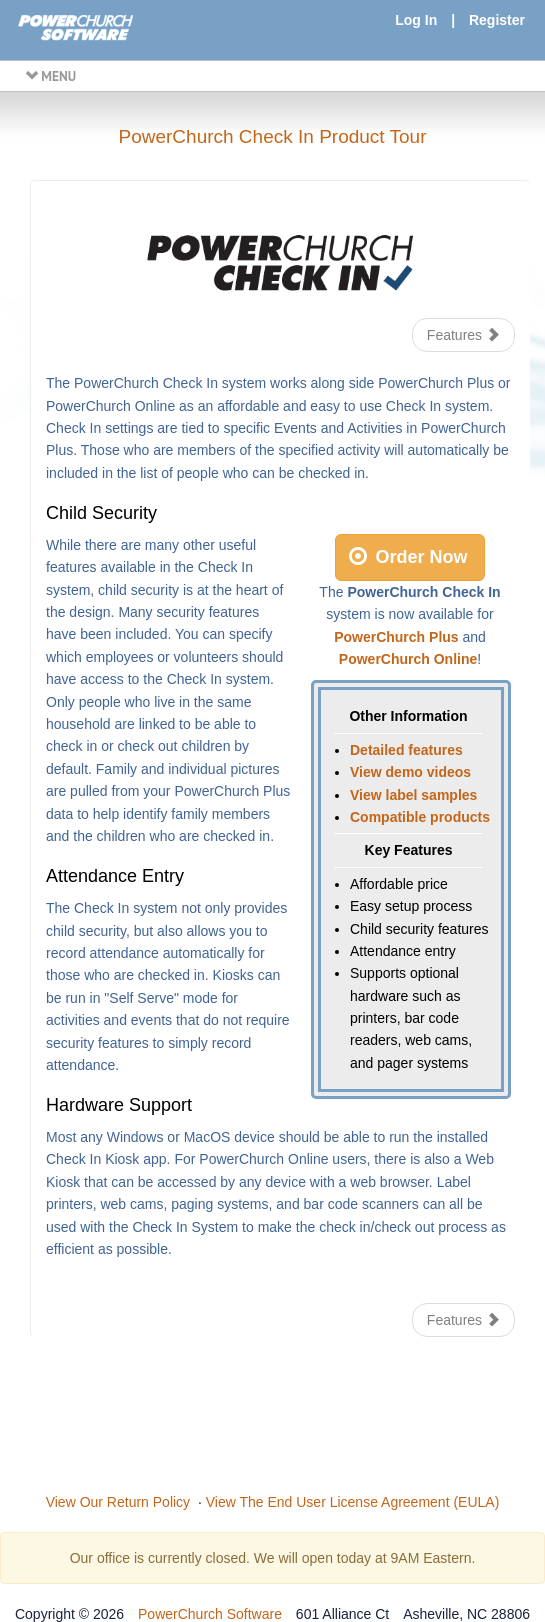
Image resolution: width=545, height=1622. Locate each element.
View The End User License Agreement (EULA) (353, 1502)
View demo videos (410, 772)
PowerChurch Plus (396, 637)
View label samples (413, 795)
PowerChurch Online (408, 659)
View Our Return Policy (118, 1502)
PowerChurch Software (210, 1614)
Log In (416, 20)
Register (497, 20)
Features (463, 335)
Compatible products (420, 817)
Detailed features (406, 750)
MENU (50, 76)
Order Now (408, 557)
